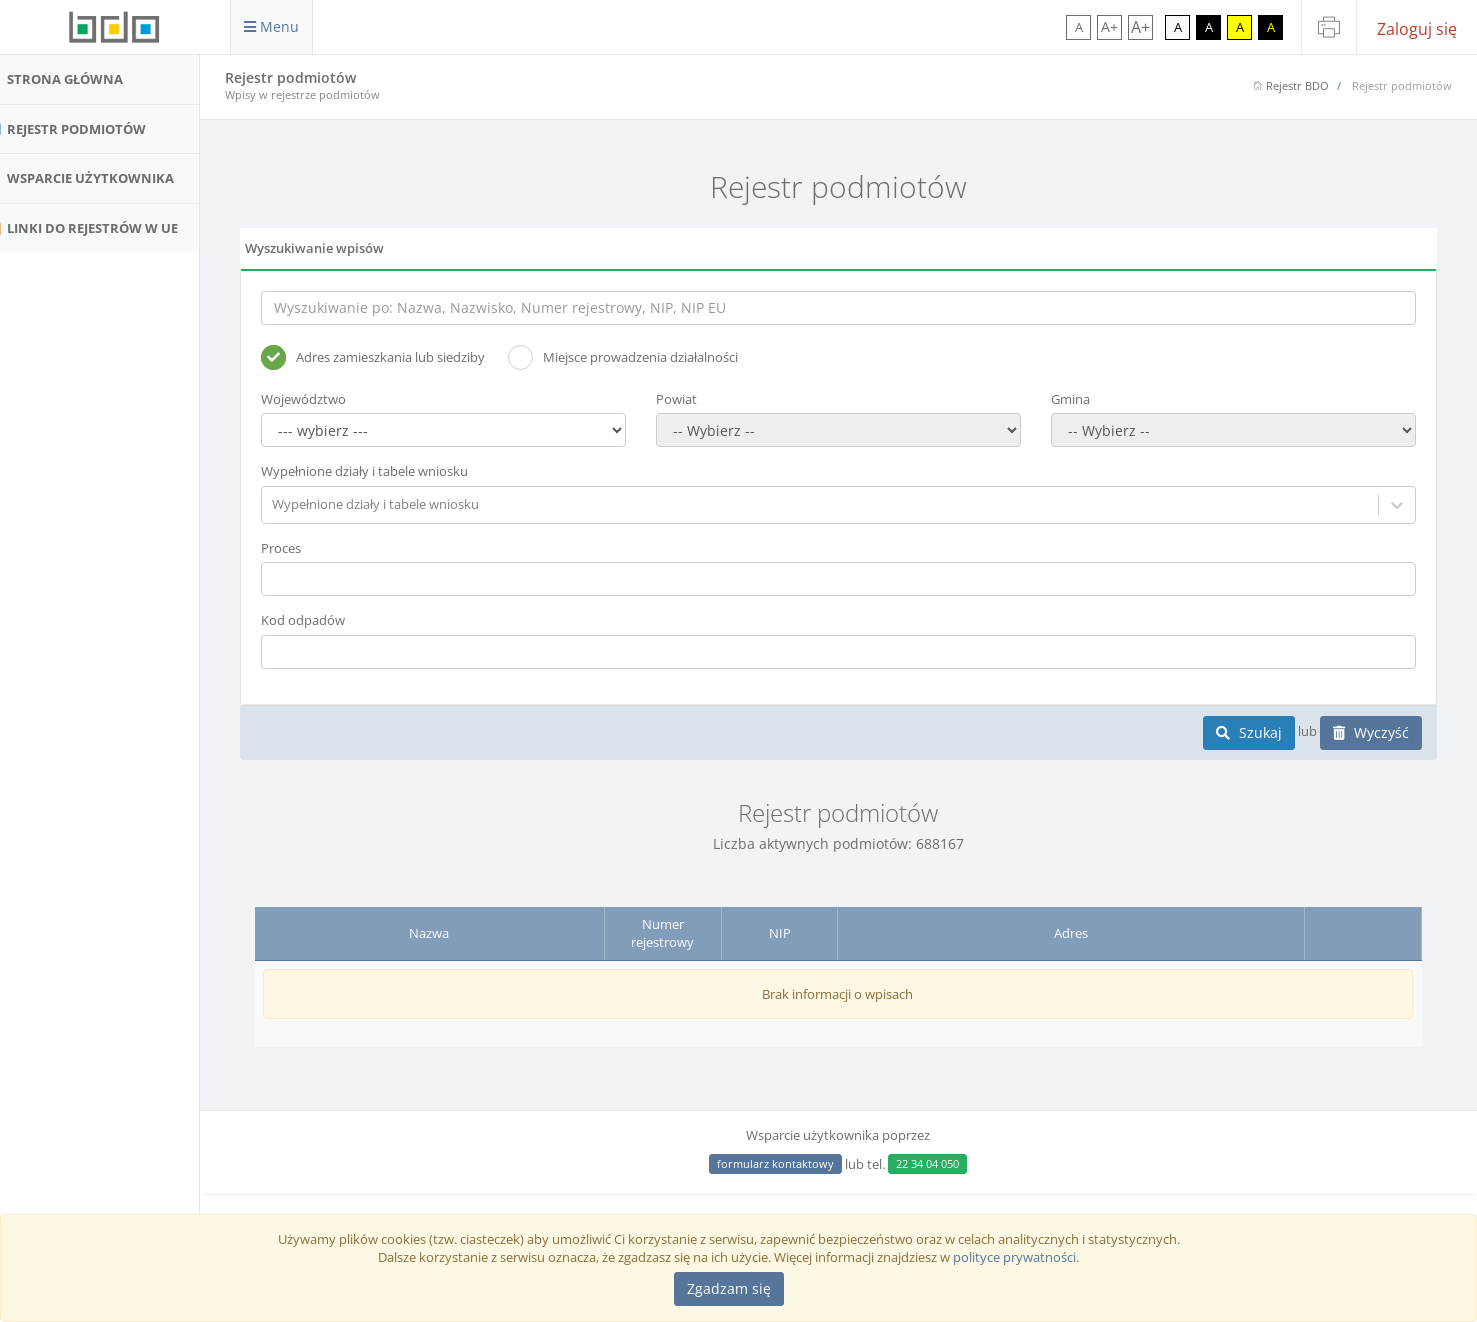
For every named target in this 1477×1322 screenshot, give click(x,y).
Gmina (1080, 399)
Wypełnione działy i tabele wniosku (395, 471)
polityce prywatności (1014, 1257)
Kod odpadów (334, 620)
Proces (312, 548)
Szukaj (1249, 732)
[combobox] (304, 504)
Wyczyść (1371, 732)
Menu (271, 26)
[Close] (729, 1289)
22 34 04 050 (943, 1163)
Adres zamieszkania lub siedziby (404, 357)
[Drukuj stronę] (1329, 27)
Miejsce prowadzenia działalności (654, 357)
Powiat (697, 399)
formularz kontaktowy (791, 1163)
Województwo (334, 399)
